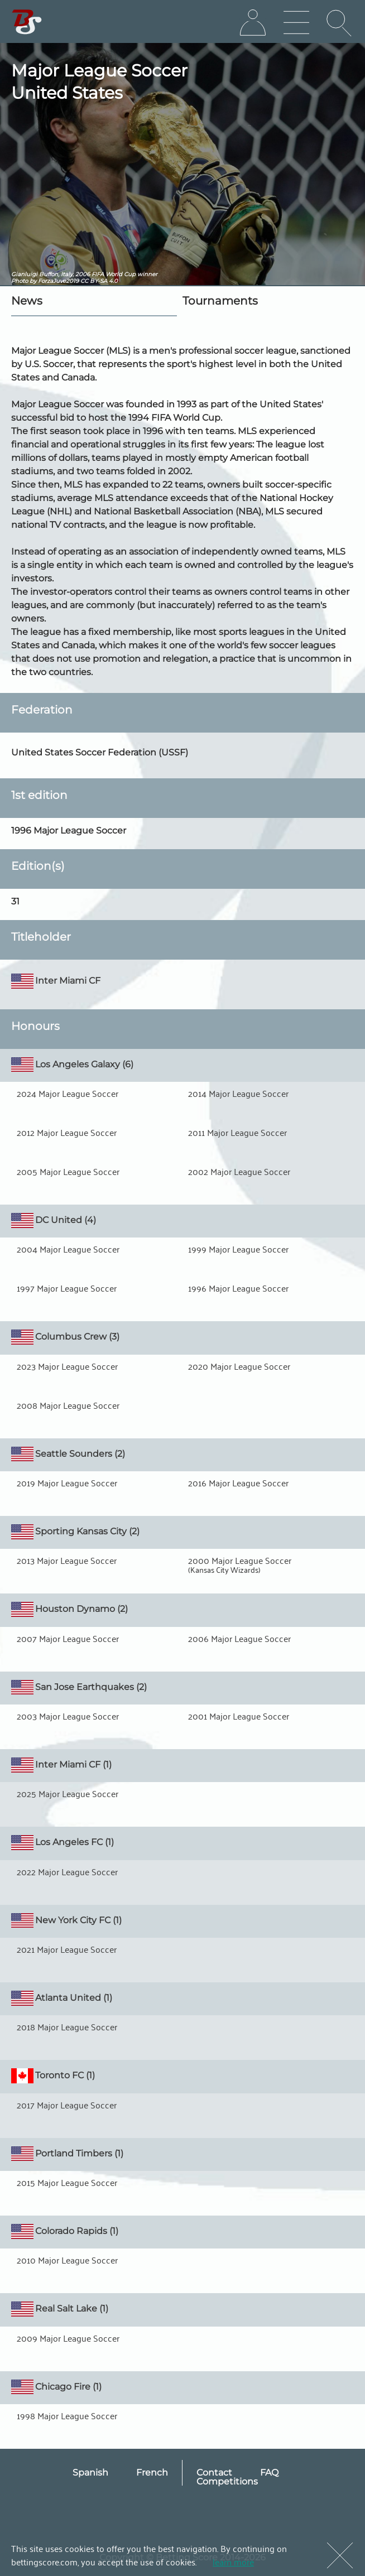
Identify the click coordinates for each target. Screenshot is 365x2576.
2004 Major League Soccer (68, 1248)
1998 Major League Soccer (67, 2415)
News (26, 300)
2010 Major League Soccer (67, 2259)
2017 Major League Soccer (67, 2104)
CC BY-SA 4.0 (99, 281)
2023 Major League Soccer (67, 1366)
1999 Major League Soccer (238, 1248)
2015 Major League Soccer (67, 2182)
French (152, 2472)
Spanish (90, 2472)
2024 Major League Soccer (67, 1093)
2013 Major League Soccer (67, 1560)
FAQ (269, 2472)
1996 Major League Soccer (238, 1288)
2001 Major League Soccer (238, 1715)
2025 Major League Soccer (67, 1793)
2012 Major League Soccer (67, 1132)
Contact (214, 2472)
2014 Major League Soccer (238, 1093)
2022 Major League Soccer (67, 1871)
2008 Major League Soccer (68, 1405)
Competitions (227, 2481)
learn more (233, 2561)
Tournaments (220, 300)
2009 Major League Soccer (68, 2338)
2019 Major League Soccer (67, 1482)
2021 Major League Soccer (67, 1949)
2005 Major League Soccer (68, 1171)
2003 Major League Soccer (68, 1715)
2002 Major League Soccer (239, 1171)
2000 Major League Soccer (239, 1560)
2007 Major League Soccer (68, 1638)
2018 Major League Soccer (67, 2026)
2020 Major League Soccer (239, 1366)
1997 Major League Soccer (67, 1288)
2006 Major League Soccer (239, 1638)
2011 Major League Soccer (237, 1132)
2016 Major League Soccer (238, 1482)
